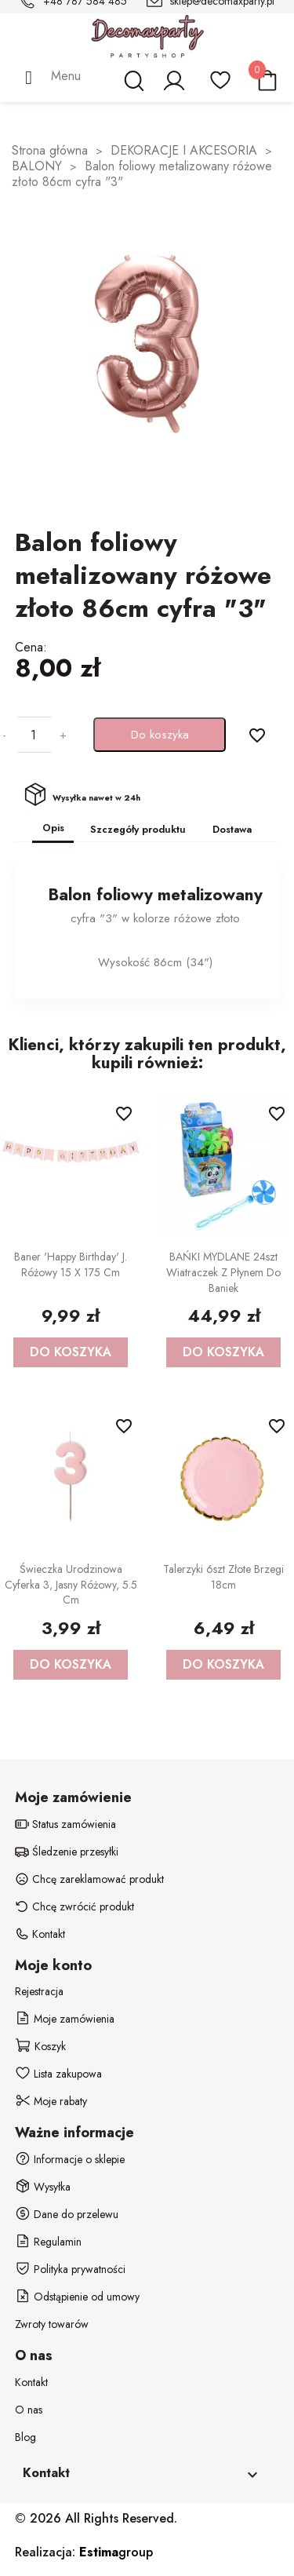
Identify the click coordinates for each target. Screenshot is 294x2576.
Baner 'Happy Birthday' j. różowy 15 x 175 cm (70, 1264)
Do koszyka (160, 734)
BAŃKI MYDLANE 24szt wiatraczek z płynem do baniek (223, 1272)
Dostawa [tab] (232, 829)
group (116, 2552)
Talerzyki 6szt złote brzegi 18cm (223, 1577)
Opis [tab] (53, 827)
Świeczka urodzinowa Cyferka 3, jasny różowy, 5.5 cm (71, 1584)
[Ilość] (33, 734)
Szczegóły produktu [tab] (138, 829)
